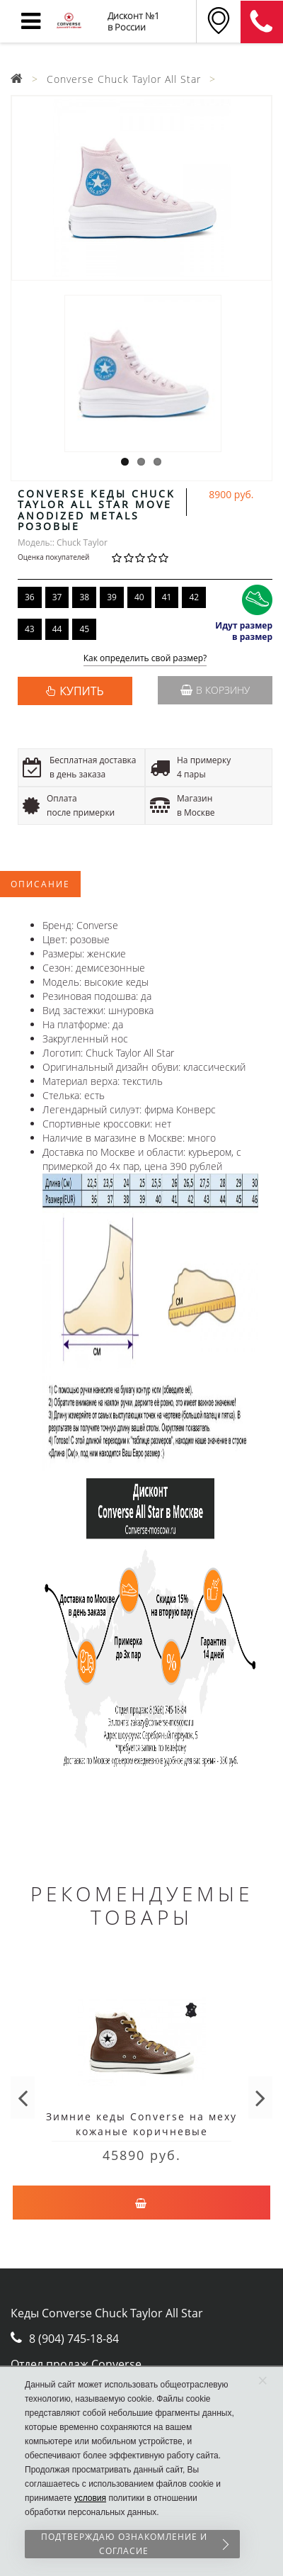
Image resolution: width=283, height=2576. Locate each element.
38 (84, 597)
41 (167, 597)
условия (90, 2498)
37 (57, 597)
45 (84, 629)
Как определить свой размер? (145, 658)
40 (139, 597)
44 (57, 629)
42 (194, 597)
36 (30, 597)
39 (112, 597)
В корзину (215, 690)
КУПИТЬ (81, 691)
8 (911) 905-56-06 (262, 22)
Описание (40, 884)
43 (30, 629)
